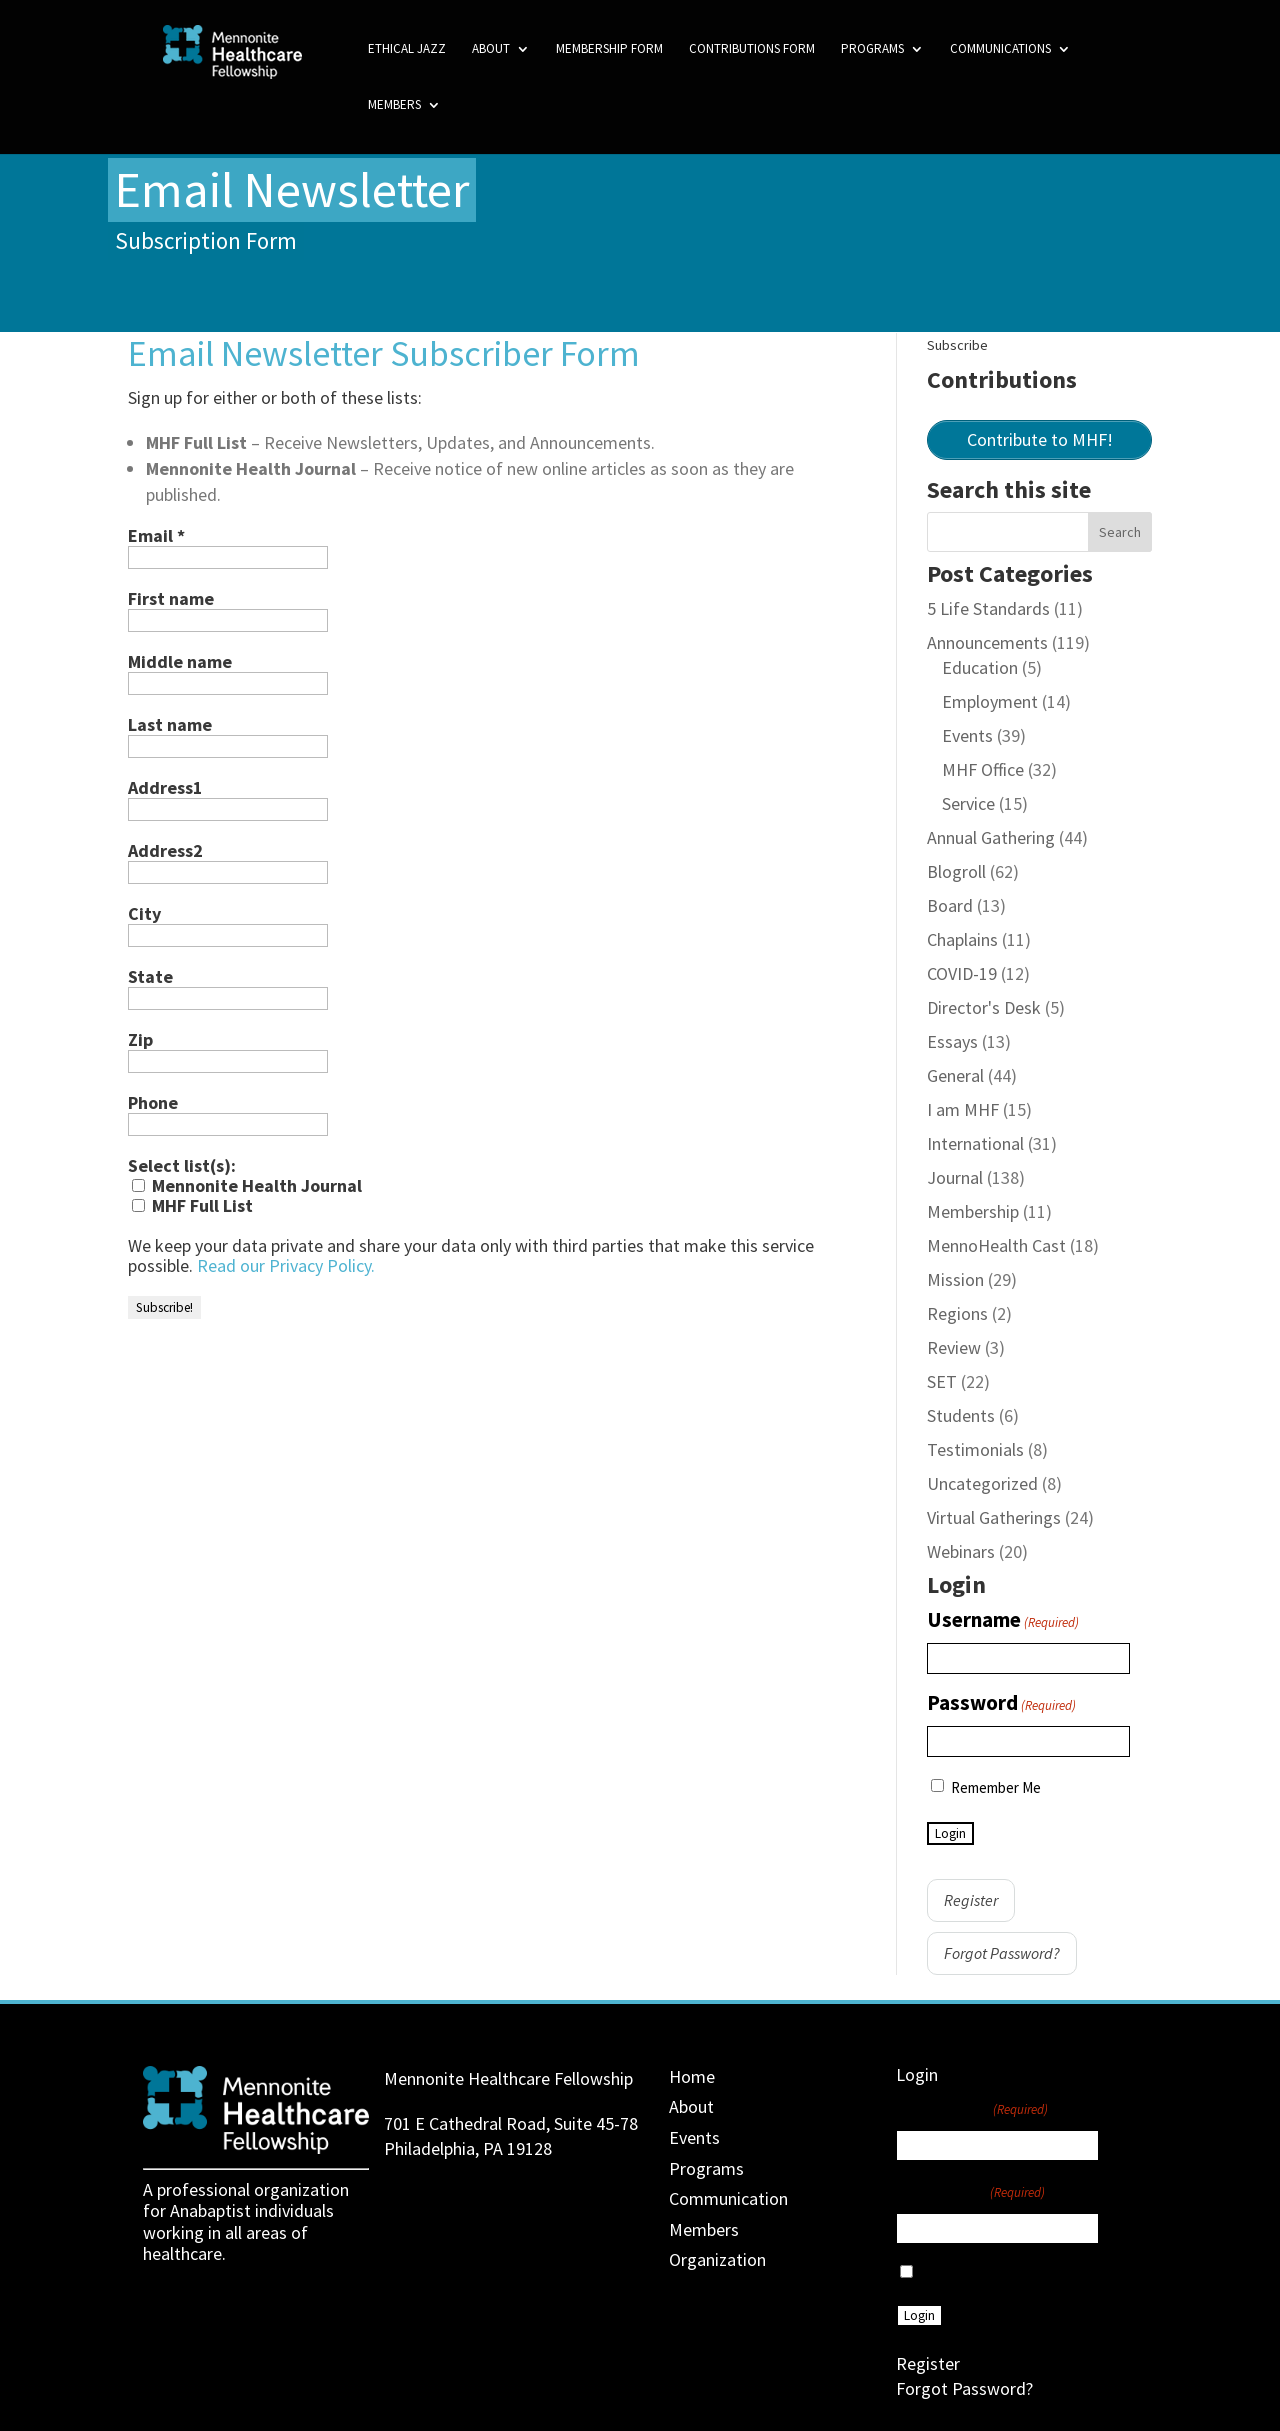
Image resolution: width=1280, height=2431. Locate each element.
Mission (955, 1279)
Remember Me (996, 1787)
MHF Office (983, 769)
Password (1001, 1704)
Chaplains (962, 939)
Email (156, 536)
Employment (990, 701)
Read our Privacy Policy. (286, 1265)
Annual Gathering (991, 837)
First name (171, 599)
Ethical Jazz (407, 49)
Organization (717, 2259)
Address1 (165, 788)
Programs (872, 49)
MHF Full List (192, 1206)
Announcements (987, 642)
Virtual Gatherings (994, 1517)
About (491, 49)
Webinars (961, 1551)
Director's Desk (984, 1007)
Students (961, 1415)
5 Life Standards (988, 608)
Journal (955, 1177)
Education (980, 667)
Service (968, 803)
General (955, 1075)
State (150, 977)
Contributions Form (752, 49)
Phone (153, 1103)
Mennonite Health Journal (247, 1186)
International (975, 1143)
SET (942, 1381)
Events (967, 735)
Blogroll (956, 871)
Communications (1000, 49)
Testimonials (975, 1449)
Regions (957, 1313)
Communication (728, 2198)
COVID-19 (962, 973)
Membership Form (609, 49)
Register (971, 1900)
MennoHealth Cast (996, 1245)
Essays (952, 1041)
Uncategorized (982, 1483)
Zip (140, 1040)
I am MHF (963, 1109)
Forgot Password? (1002, 1953)
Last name (170, 725)
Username (1003, 1621)
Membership (973, 1211)
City (144, 914)
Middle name (180, 662)
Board (950, 905)
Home (692, 2076)
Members (394, 105)
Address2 (165, 851)
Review (954, 1347)
